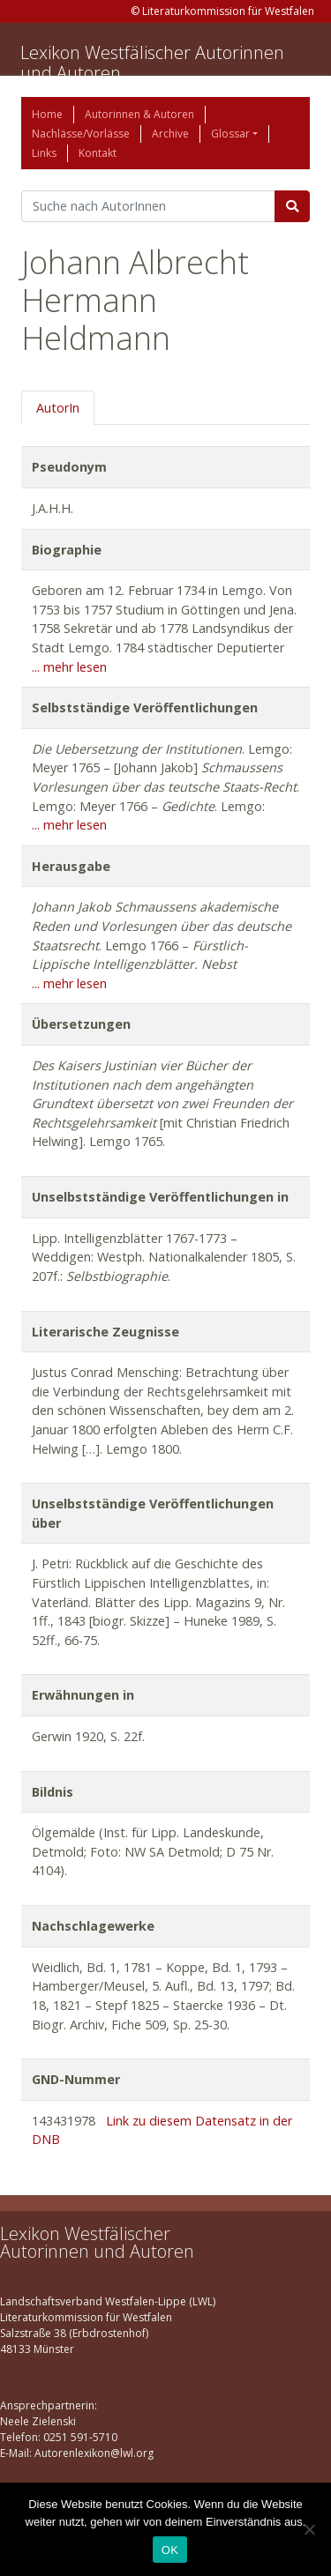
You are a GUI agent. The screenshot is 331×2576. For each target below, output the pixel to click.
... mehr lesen (69, 667)
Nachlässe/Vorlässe (81, 133)
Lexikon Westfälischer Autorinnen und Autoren (152, 63)
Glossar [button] (230, 133)
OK (170, 2550)
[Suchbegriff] (148, 206)
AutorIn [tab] (57, 407)
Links (44, 152)
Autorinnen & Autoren (139, 114)
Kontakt (98, 152)
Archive (170, 133)
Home (47, 114)
